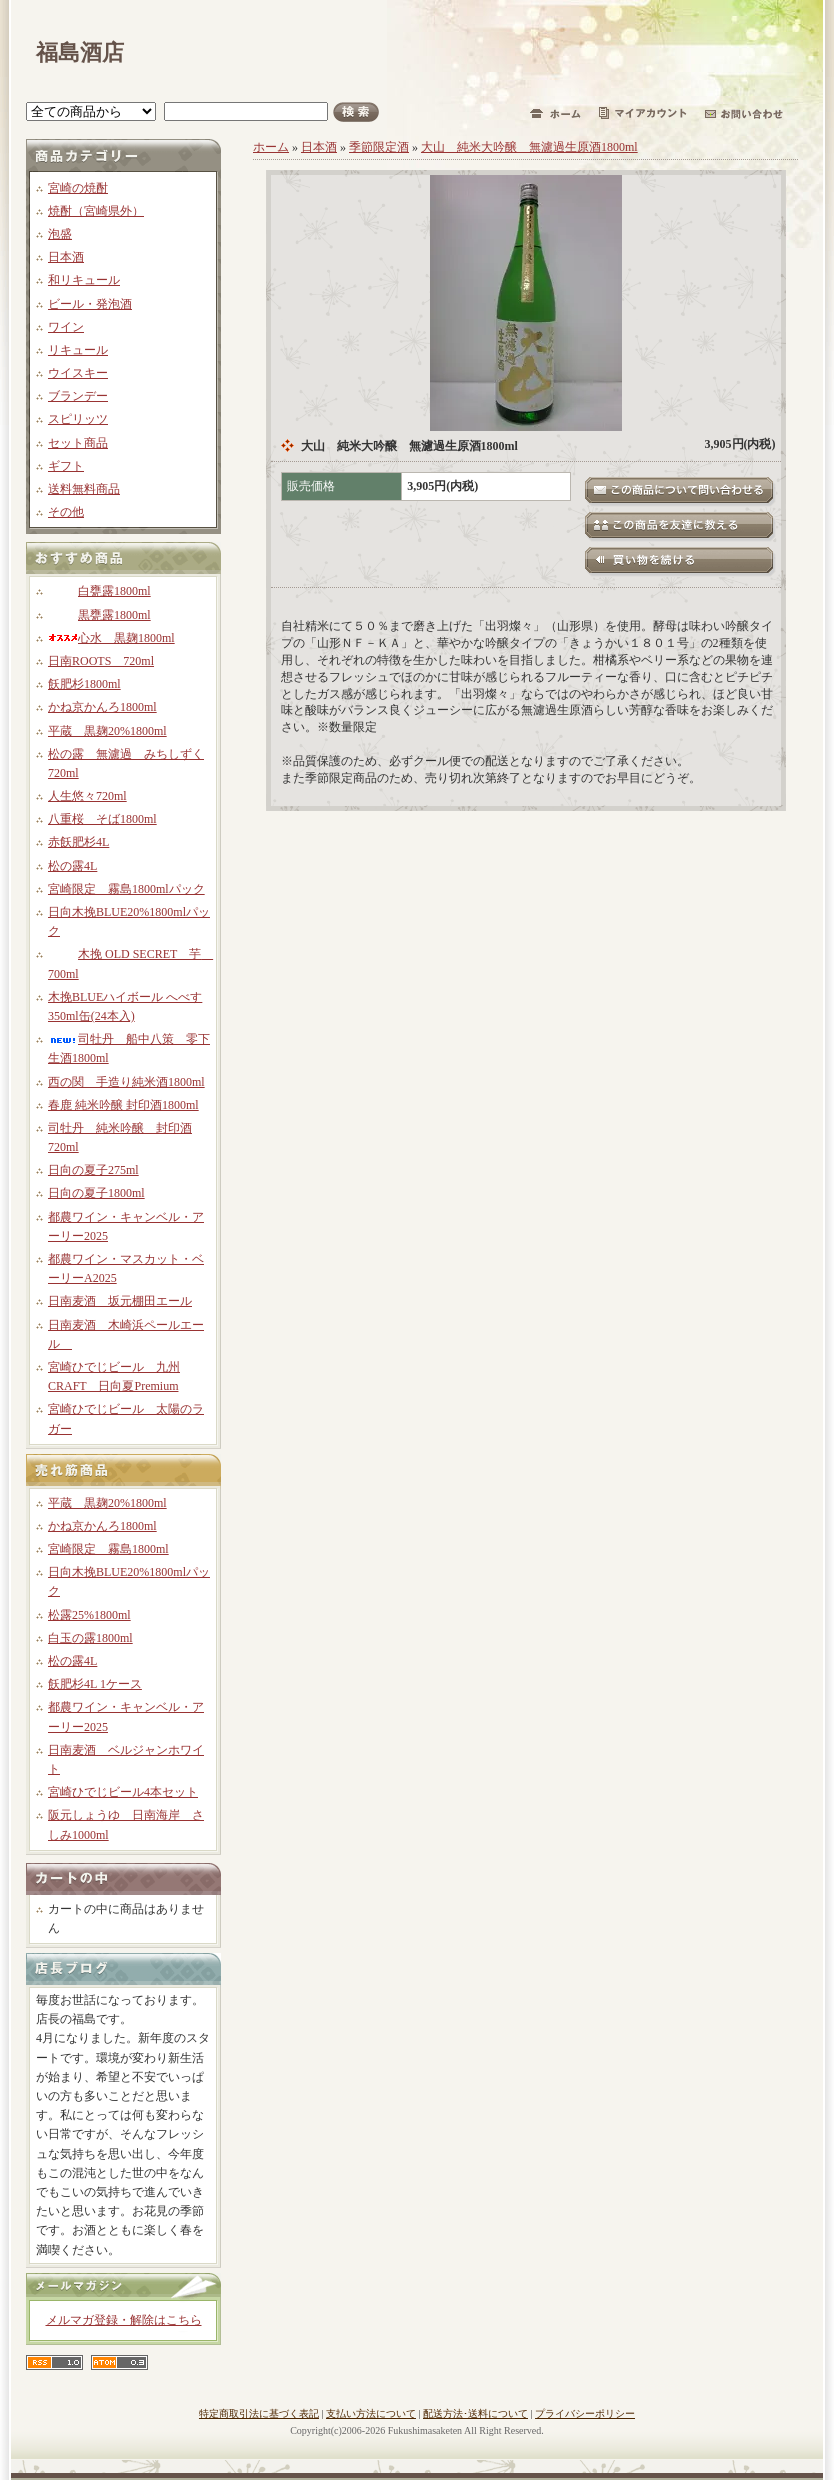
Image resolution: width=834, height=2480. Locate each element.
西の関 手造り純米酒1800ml (126, 1082)
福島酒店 (80, 52)
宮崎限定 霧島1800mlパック (126, 889)
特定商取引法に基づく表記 (259, 2413)
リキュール (78, 350)
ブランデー (78, 396)
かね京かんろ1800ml (102, 707)
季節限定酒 (379, 147)
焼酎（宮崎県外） (96, 211)
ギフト (66, 466)
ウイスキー (78, 373)
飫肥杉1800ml (84, 684)
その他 (66, 512)
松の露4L (72, 866)
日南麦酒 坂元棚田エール (120, 1301)
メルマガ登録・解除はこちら (124, 2320)
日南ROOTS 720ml (101, 661)
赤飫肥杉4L (78, 842)
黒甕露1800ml (99, 615)
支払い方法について (371, 2413)
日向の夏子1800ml (96, 1193)
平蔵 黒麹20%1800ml (107, 731)
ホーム (271, 147)
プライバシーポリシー (585, 2413)
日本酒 (66, 257)
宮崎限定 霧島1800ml (108, 1549)
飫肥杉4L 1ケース (95, 1684)
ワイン (66, 327)
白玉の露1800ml (90, 1638)
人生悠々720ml (87, 796)
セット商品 (78, 443)
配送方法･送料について (475, 2413)
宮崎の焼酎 (78, 188)
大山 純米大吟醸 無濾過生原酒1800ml (529, 147)
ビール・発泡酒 (90, 304)
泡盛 (60, 234)
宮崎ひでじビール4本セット (123, 1792)
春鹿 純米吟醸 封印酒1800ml (123, 1105)
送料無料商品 (84, 489)
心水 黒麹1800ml (111, 638)
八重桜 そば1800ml (102, 819)
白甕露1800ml (99, 591)
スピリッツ (78, 419)
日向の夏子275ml (93, 1170)
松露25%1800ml (89, 1615)
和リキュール (84, 280)
